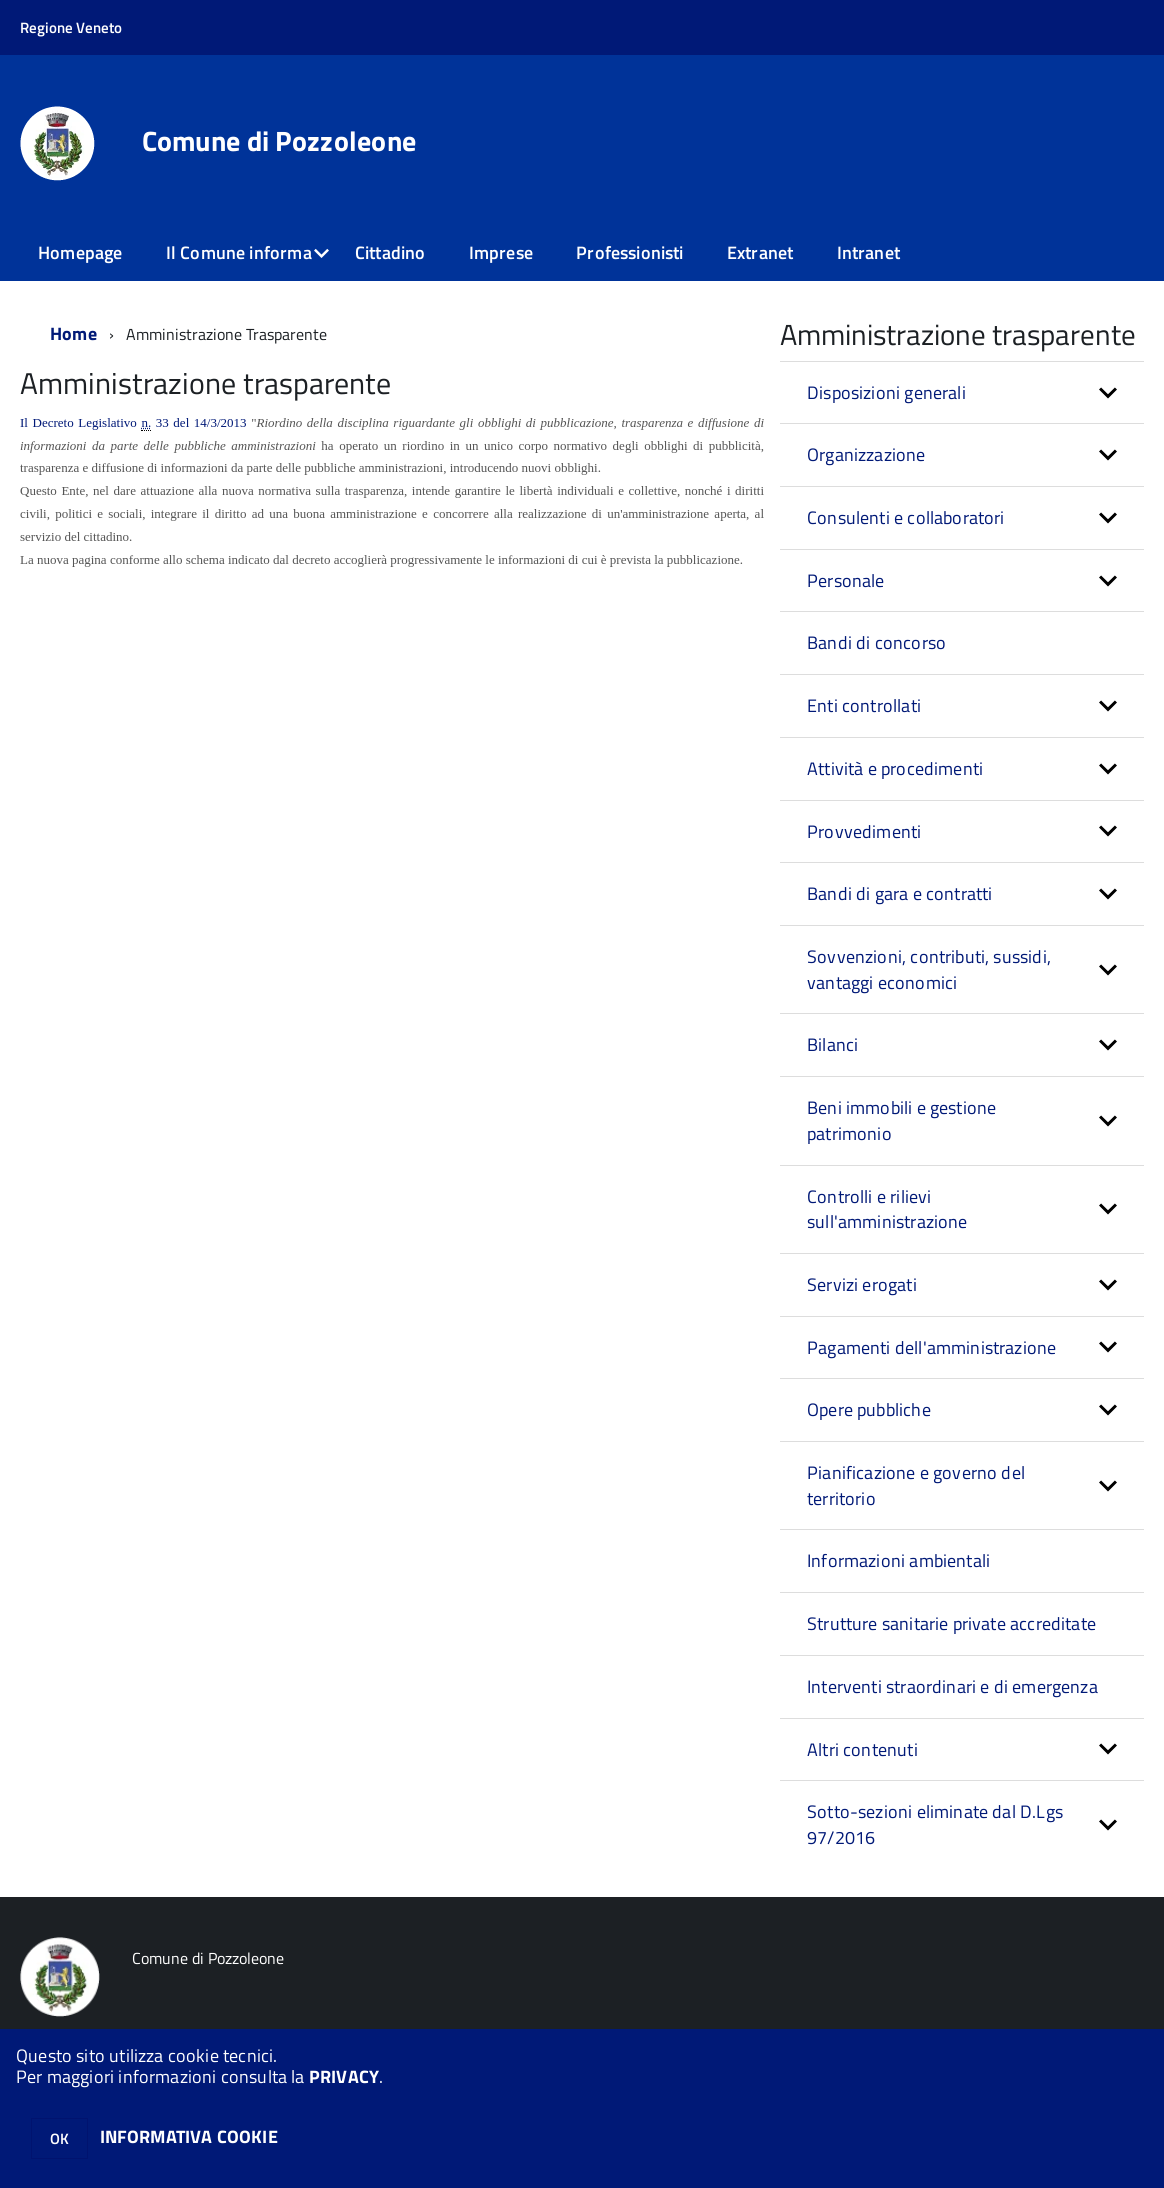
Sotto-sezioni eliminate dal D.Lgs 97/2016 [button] (935, 1824)
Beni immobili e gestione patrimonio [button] (901, 1120)
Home (73, 333)
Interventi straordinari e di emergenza (952, 1686)
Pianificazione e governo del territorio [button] (916, 1485)
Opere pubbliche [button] (869, 1409)
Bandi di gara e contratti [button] (900, 893)
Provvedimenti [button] (864, 831)
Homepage (80, 252)
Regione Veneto (71, 27)
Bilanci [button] (832, 1044)
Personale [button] (846, 580)
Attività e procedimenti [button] (895, 768)
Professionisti (630, 252)
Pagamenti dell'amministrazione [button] (931, 1347)
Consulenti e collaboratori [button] (906, 517)
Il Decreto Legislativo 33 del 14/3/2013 (133, 423)
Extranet (760, 252)
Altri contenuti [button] (862, 1749)
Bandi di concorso (876, 642)
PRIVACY (344, 2076)
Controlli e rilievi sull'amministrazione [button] (887, 1209)
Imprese (501, 252)
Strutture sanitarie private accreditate (951, 1623)
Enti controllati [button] (864, 705)
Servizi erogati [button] (862, 1284)
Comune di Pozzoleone (279, 141)
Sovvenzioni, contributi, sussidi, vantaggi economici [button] (929, 969)
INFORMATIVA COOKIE (189, 2136)
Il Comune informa (239, 252)
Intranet (868, 252)
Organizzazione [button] (866, 454)
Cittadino (390, 252)
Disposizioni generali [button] (886, 392)
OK (59, 2138)
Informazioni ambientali (898, 1560)
